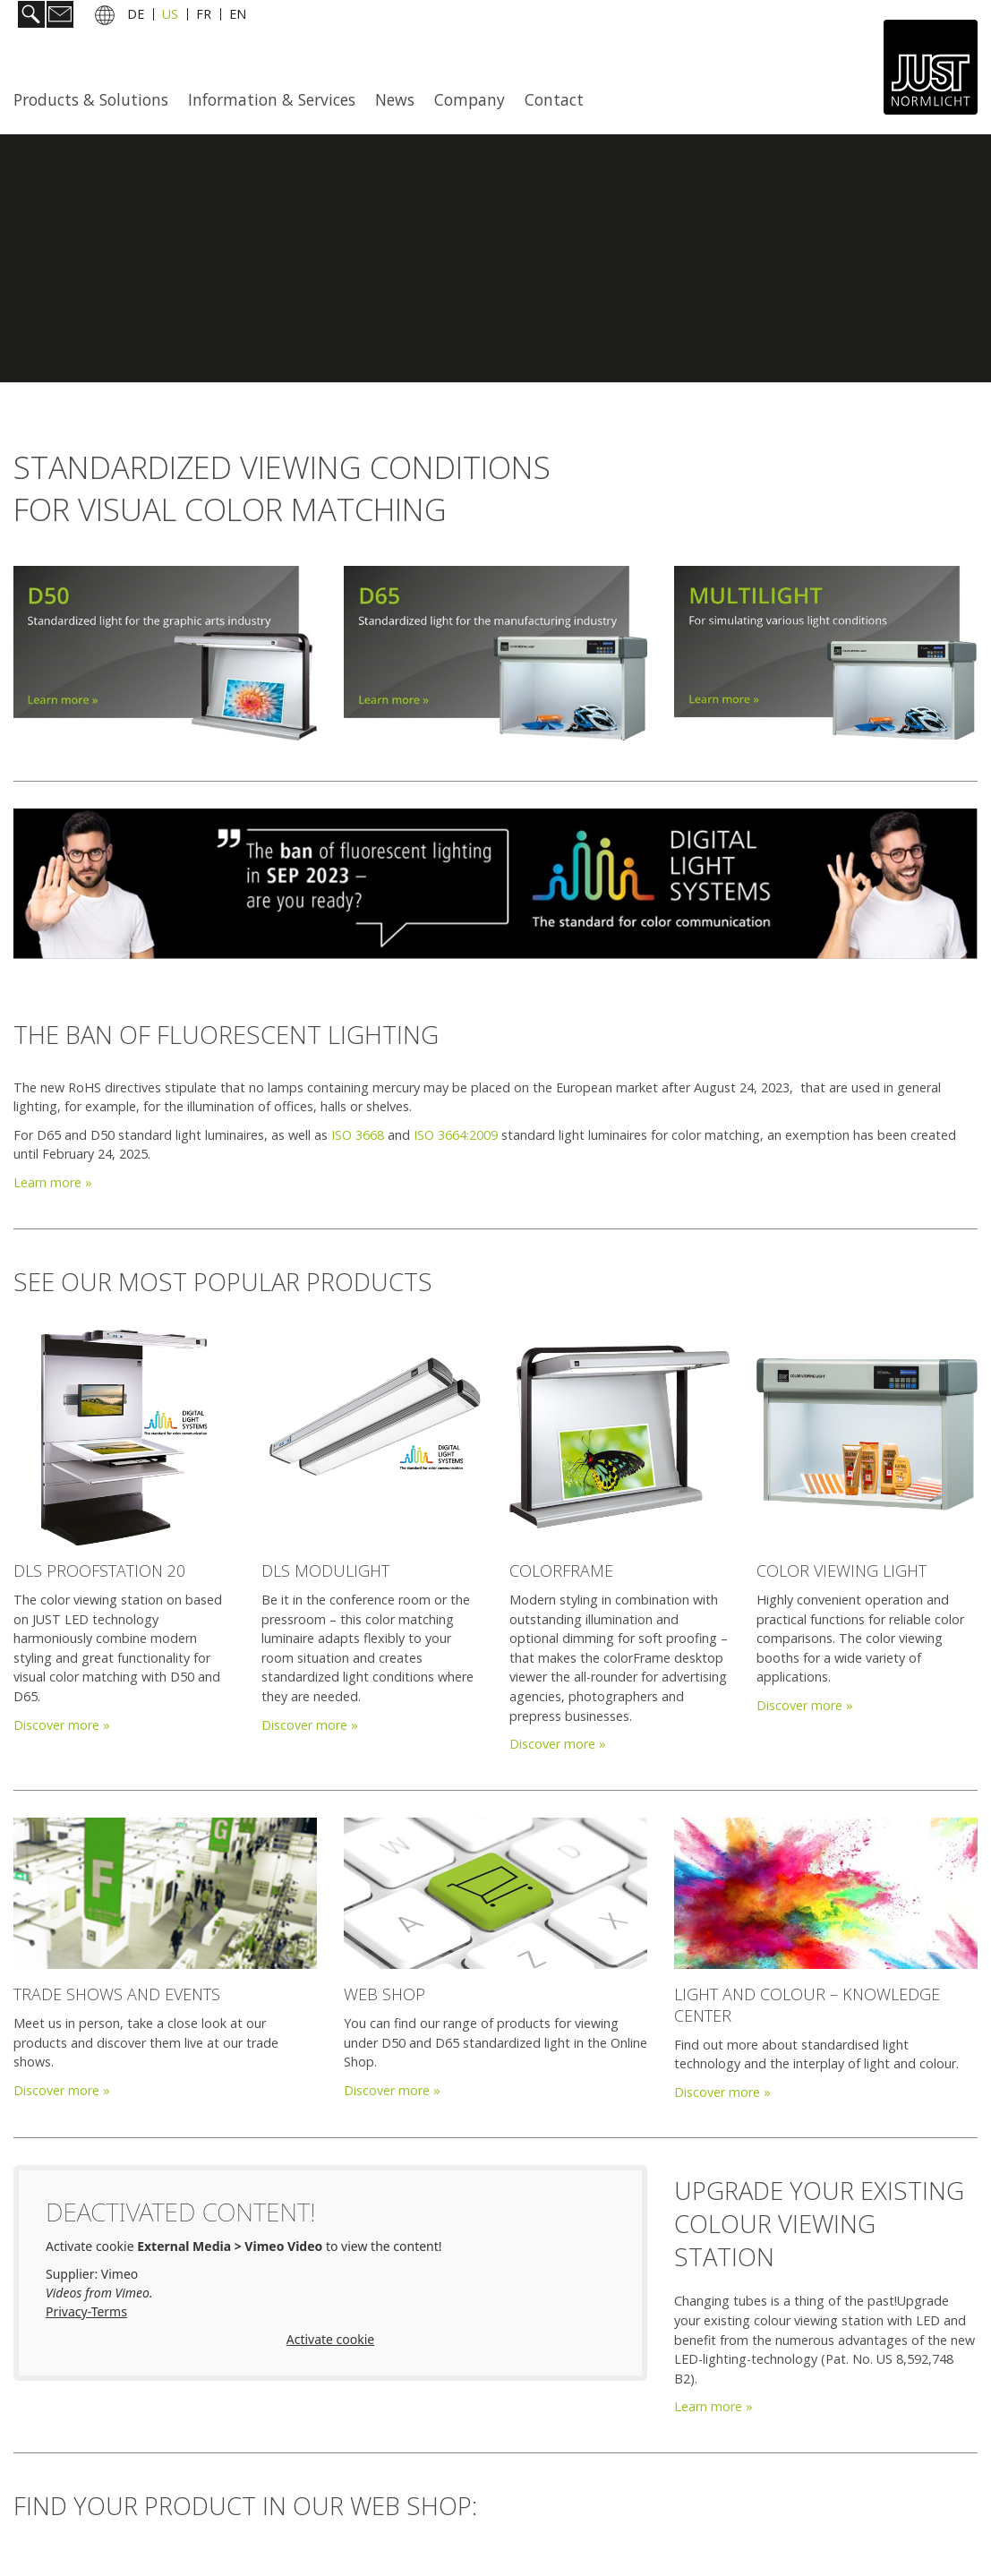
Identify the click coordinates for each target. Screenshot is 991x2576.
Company (469, 99)
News (394, 99)
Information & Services (271, 99)
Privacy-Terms (86, 2311)
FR (203, 16)
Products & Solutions (90, 99)
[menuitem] (96, 99)
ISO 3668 (357, 1134)
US (170, 16)
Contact (554, 99)
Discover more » (61, 1724)
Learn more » (52, 1182)
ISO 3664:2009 (456, 1134)
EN (237, 16)
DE (135, 16)
